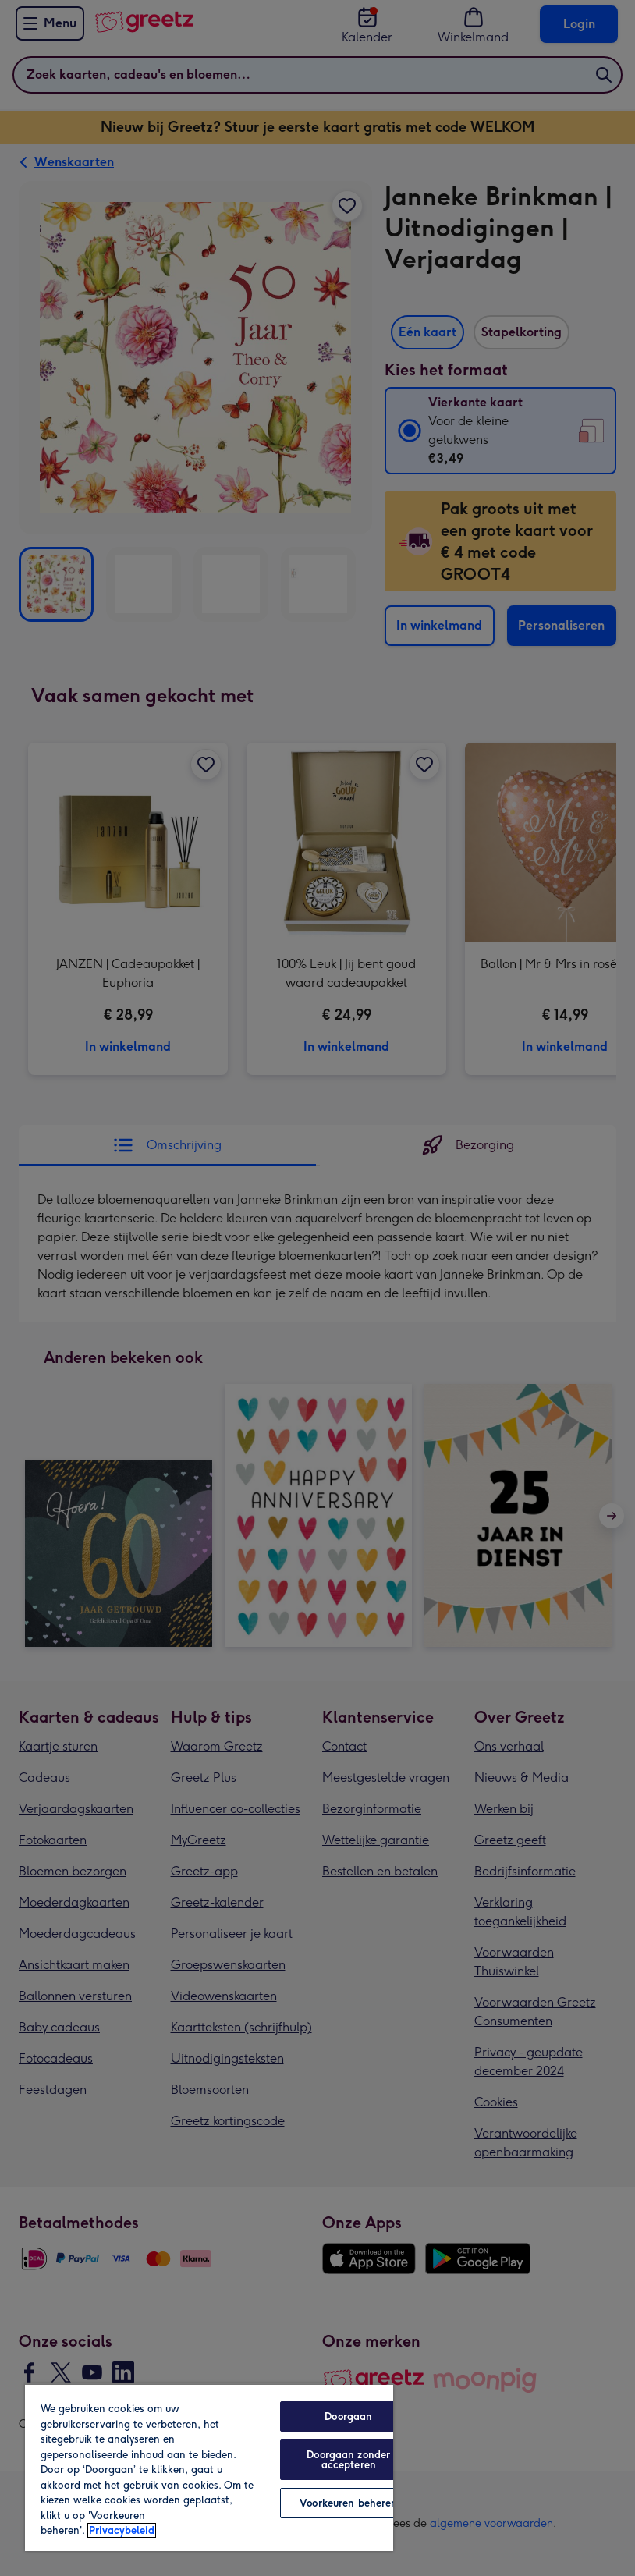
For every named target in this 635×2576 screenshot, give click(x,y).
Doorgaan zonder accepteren (348, 2460)
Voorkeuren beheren (348, 2503)
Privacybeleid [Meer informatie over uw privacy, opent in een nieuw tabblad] (121, 2530)
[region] (209, 2467)
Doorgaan (348, 2416)
